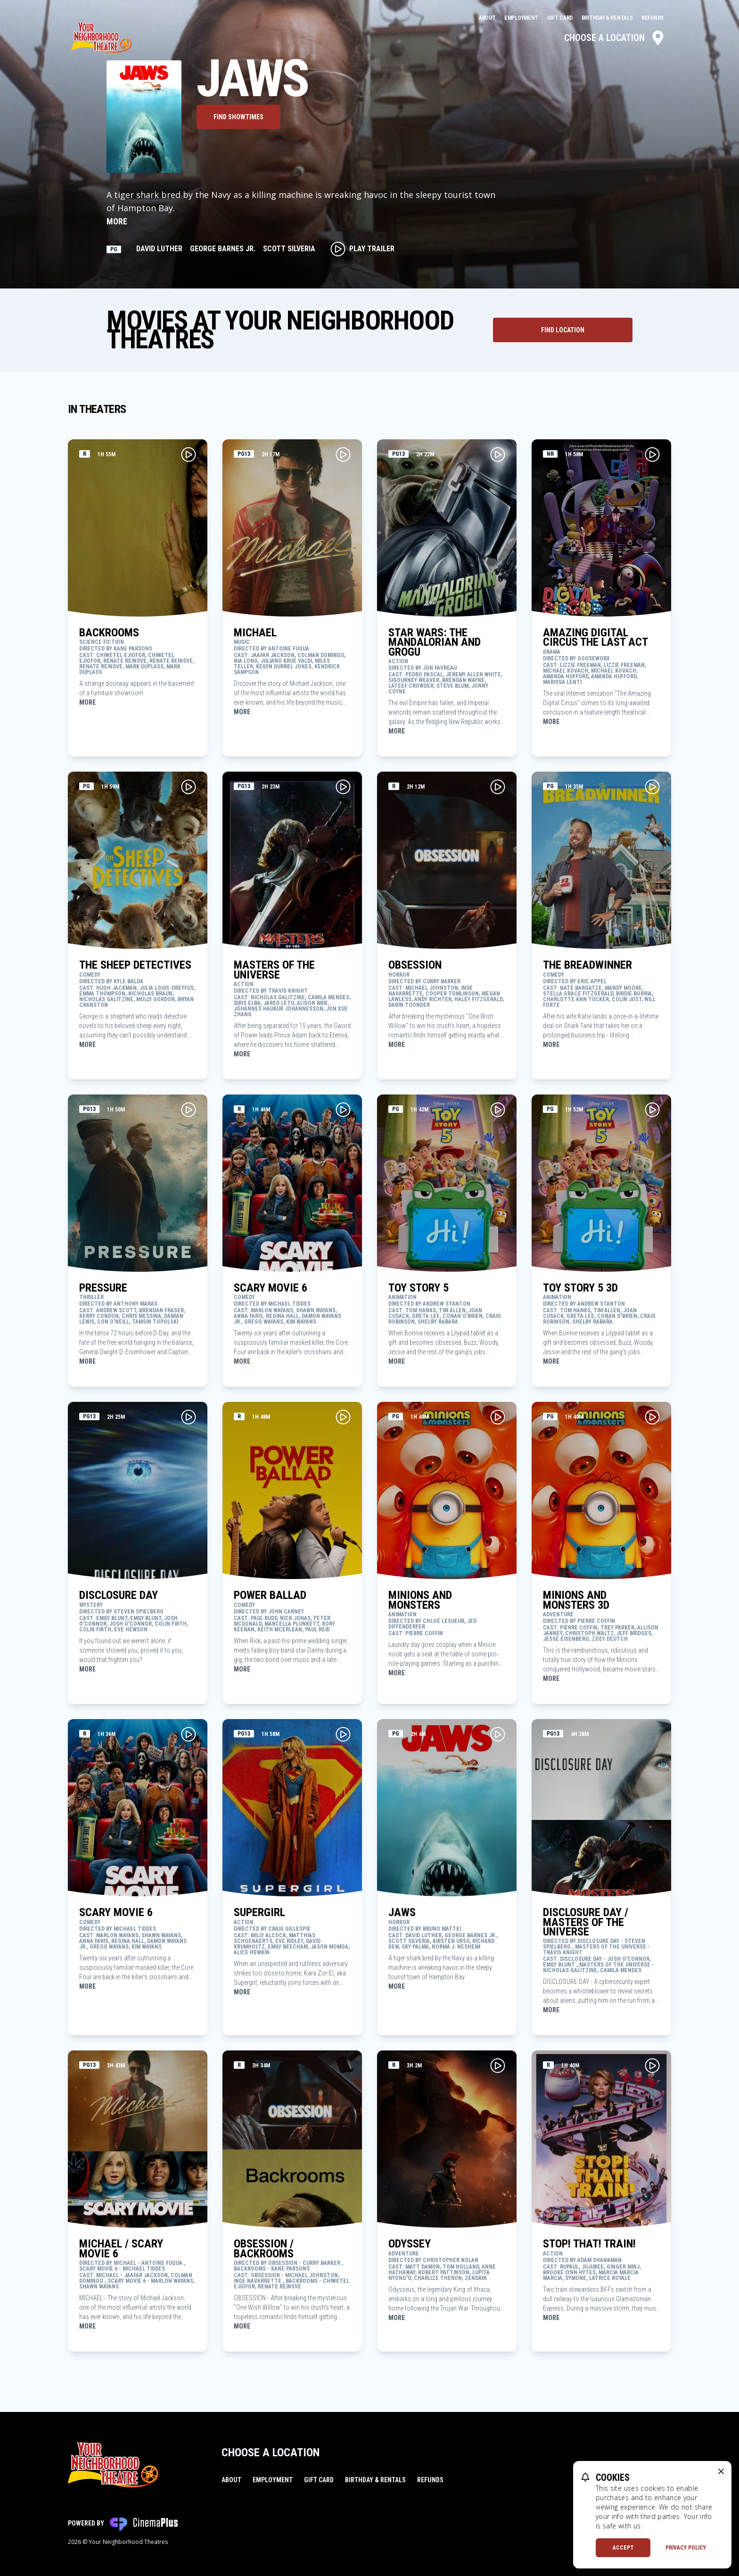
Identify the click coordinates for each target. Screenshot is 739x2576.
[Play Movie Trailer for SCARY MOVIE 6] (343, 1109)
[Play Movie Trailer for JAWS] (497, 1734)
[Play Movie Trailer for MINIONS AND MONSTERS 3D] (652, 1416)
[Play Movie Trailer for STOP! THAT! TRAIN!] (652, 2065)
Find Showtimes (238, 117)
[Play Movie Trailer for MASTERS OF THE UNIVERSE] (343, 786)
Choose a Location (614, 37)
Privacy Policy (685, 2547)
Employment (522, 18)
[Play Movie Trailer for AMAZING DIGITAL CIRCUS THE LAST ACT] (652, 454)
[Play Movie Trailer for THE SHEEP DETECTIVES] (188, 786)
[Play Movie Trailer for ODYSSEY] (497, 2065)
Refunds (652, 18)
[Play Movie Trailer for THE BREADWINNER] (652, 786)
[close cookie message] (721, 2471)
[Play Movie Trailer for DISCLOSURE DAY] (188, 1416)
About (488, 18)
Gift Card (560, 18)
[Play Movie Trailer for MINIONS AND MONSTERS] (497, 1416)
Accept (623, 2547)
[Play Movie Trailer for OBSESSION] (497, 786)
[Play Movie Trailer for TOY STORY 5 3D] (652, 1109)
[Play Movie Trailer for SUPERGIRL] (343, 1734)
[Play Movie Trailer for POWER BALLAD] (343, 1416)
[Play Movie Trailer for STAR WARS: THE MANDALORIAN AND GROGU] (497, 454)
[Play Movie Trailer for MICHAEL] (343, 454)
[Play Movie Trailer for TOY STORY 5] (497, 1109)
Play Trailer (362, 248)
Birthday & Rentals (608, 18)
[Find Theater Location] (562, 330)
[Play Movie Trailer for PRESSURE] (188, 1109)
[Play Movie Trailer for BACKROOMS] (188, 454)
